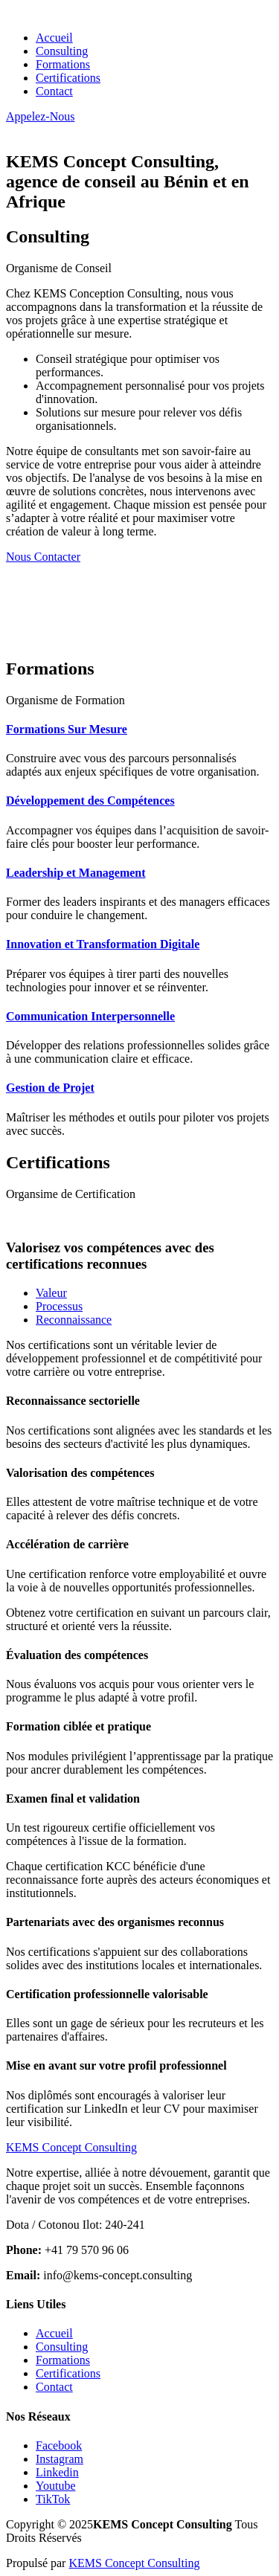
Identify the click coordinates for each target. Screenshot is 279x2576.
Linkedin (57, 2472)
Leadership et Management (76, 872)
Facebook (59, 2445)
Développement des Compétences (90, 800)
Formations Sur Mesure (66, 729)
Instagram (59, 2459)
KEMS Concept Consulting (133, 2563)
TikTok (53, 2499)
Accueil (54, 37)
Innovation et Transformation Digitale (102, 944)
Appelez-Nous (40, 116)
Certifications (68, 77)
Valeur (51, 1293)
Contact (54, 91)
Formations (63, 64)
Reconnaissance (74, 1319)
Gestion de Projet (50, 1087)
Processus (59, 1306)
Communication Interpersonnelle (90, 1016)
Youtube (56, 2485)
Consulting (62, 51)
